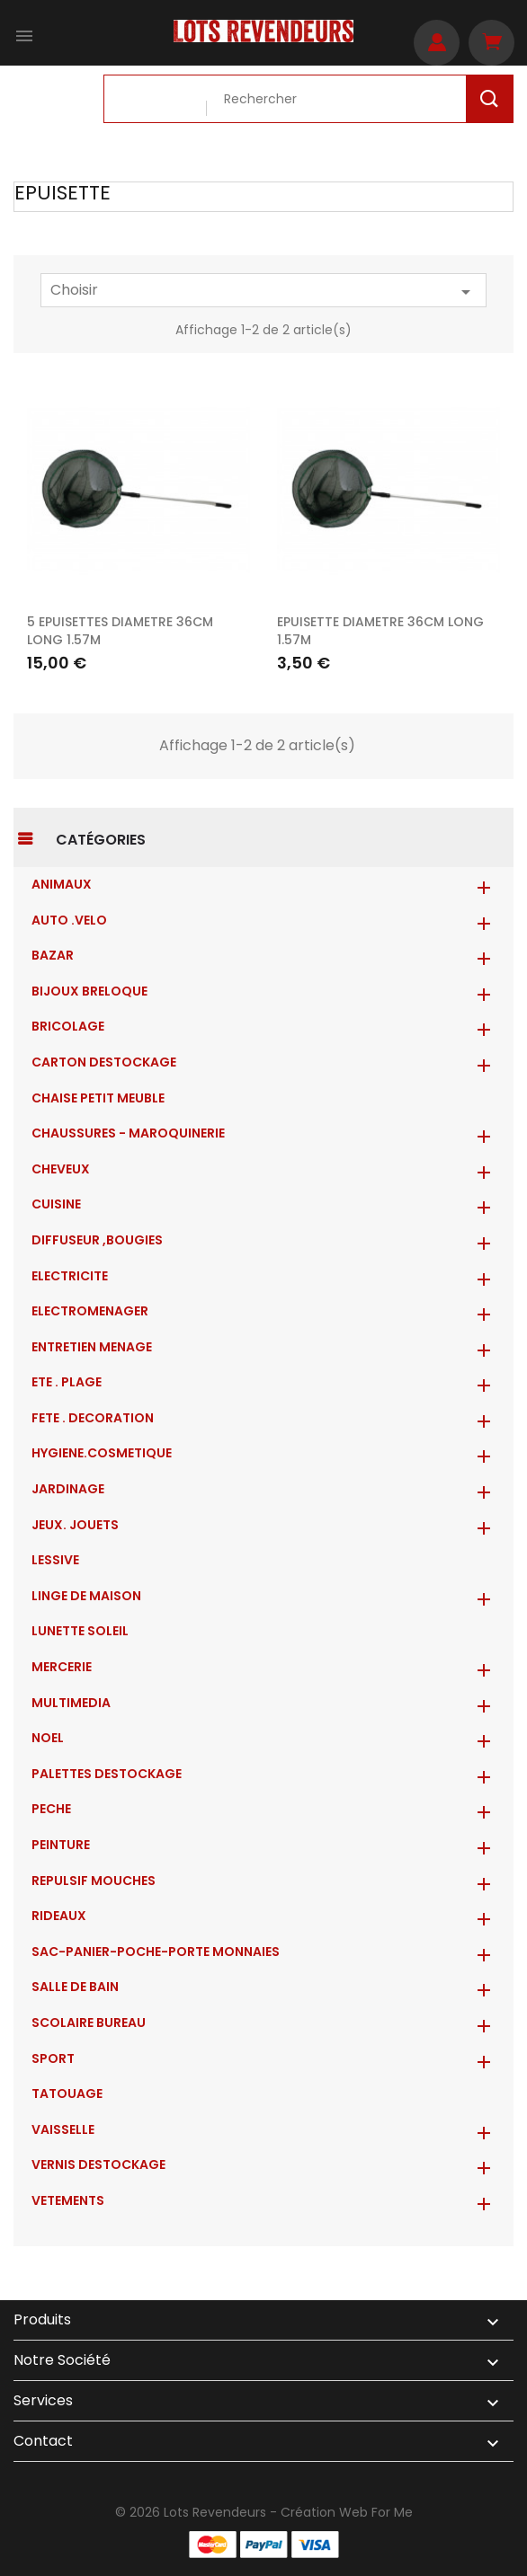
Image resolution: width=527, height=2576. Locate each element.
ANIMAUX (61, 884)
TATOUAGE (67, 2093)
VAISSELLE (62, 2129)
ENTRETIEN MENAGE (91, 1347)
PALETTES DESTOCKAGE (106, 1774)
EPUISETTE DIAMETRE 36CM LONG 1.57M (380, 631)
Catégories (101, 839)
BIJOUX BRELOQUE (89, 991)
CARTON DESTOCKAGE (103, 1062)
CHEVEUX (60, 1169)
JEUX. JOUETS (75, 1525)
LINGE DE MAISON (86, 1596)
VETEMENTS (67, 2200)
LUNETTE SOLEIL (80, 1631)
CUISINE (56, 1204)
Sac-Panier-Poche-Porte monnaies (155, 1952)
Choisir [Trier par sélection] (263, 291)
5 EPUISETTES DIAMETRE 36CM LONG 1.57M (120, 631)
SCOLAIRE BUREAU (88, 2023)
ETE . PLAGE (66, 1382)
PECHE (51, 1809)
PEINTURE (60, 1845)
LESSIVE (55, 1560)
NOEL (47, 1738)
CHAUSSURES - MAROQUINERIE (128, 1133)
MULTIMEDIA (71, 1703)
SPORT (53, 2058)
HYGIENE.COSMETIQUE (101, 1453)
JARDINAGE (67, 1489)
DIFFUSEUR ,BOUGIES (97, 1240)
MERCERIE (61, 1667)
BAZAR (52, 955)
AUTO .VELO (69, 920)
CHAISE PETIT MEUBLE (98, 1098)
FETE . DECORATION (92, 1418)
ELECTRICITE (69, 1276)
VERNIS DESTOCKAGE (98, 2164)
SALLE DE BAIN (75, 1987)
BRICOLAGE (67, 1026)
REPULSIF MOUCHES (93, 1881)
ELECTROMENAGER (89, 1311)
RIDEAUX (58, 1916)
